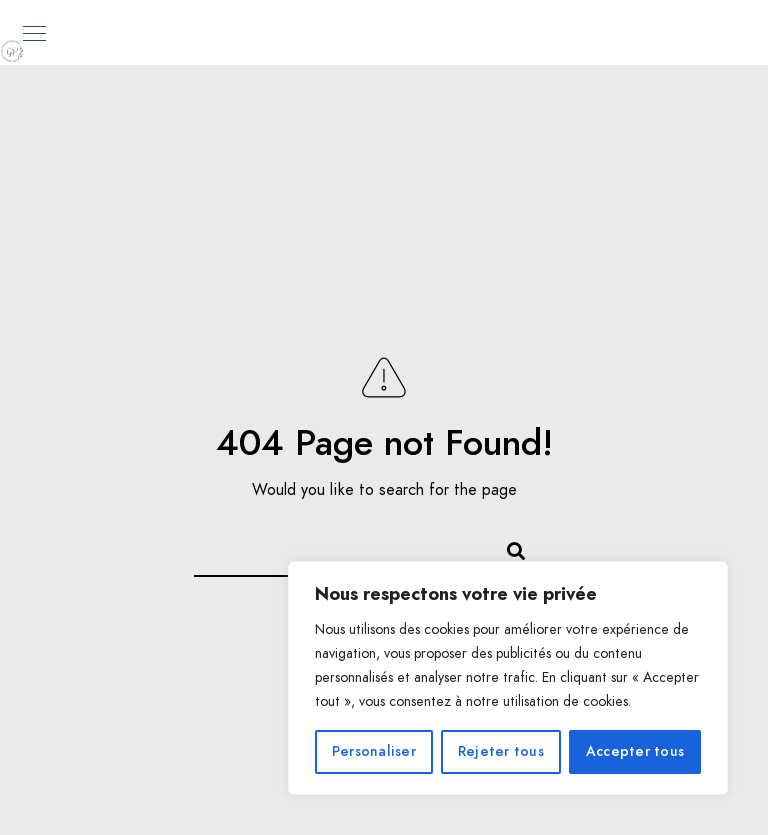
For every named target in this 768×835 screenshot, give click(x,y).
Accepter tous (635, 751)
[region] (508, 678)
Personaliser (374, 751)
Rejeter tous (501, 751)
